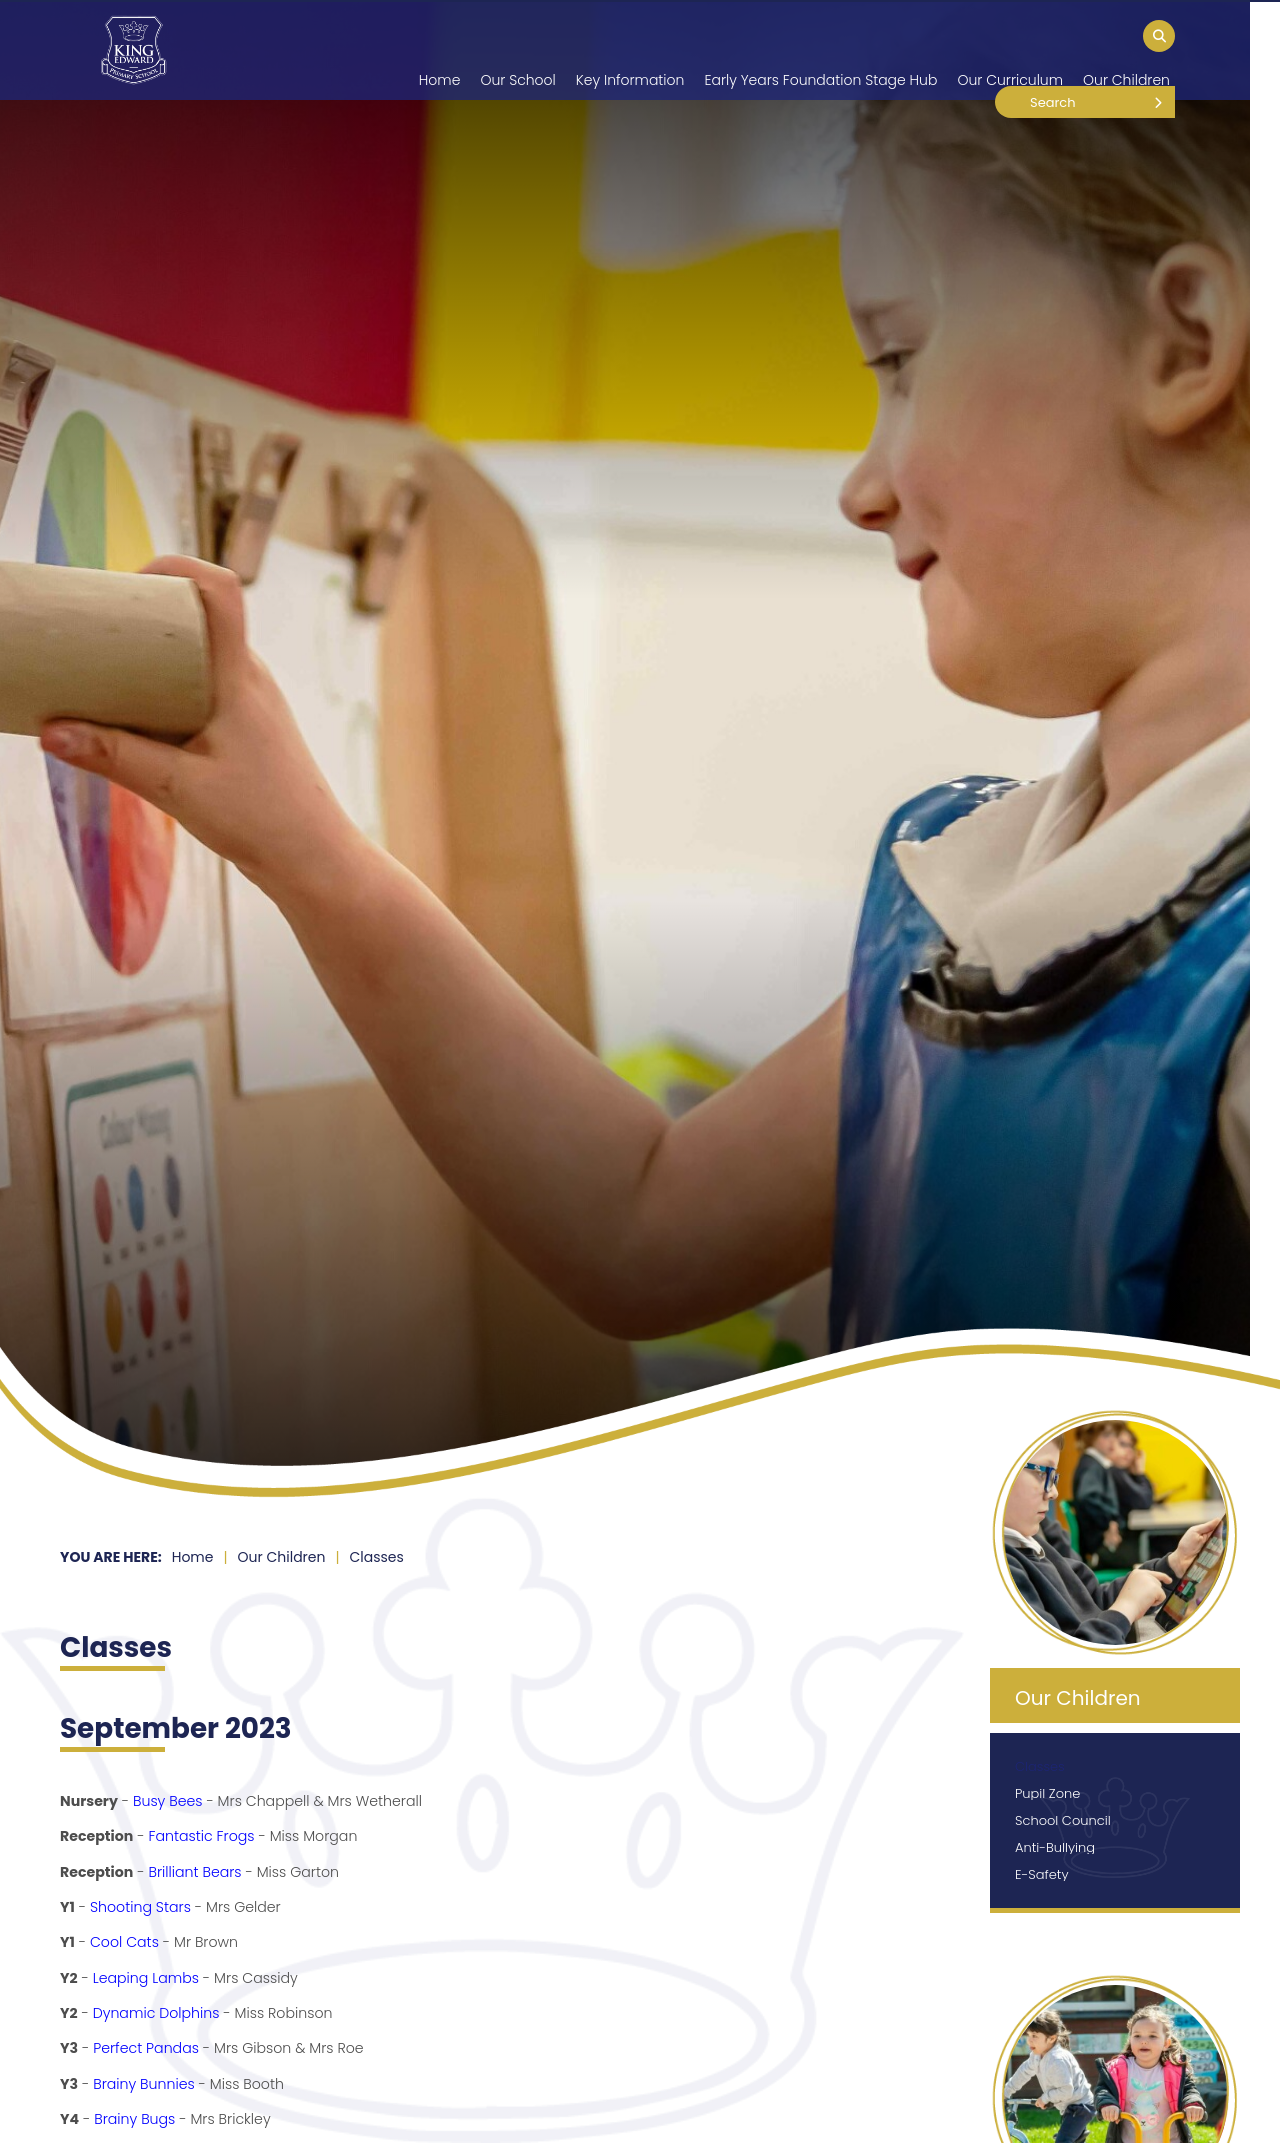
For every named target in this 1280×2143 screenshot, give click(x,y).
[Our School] (517, 50)
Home (193, 1557)
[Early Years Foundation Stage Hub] (820, 50)
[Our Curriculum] (1010, 50)
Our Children (282, 1557)
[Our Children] (1126, 50)
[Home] (133, 50)
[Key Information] (630, 50)
